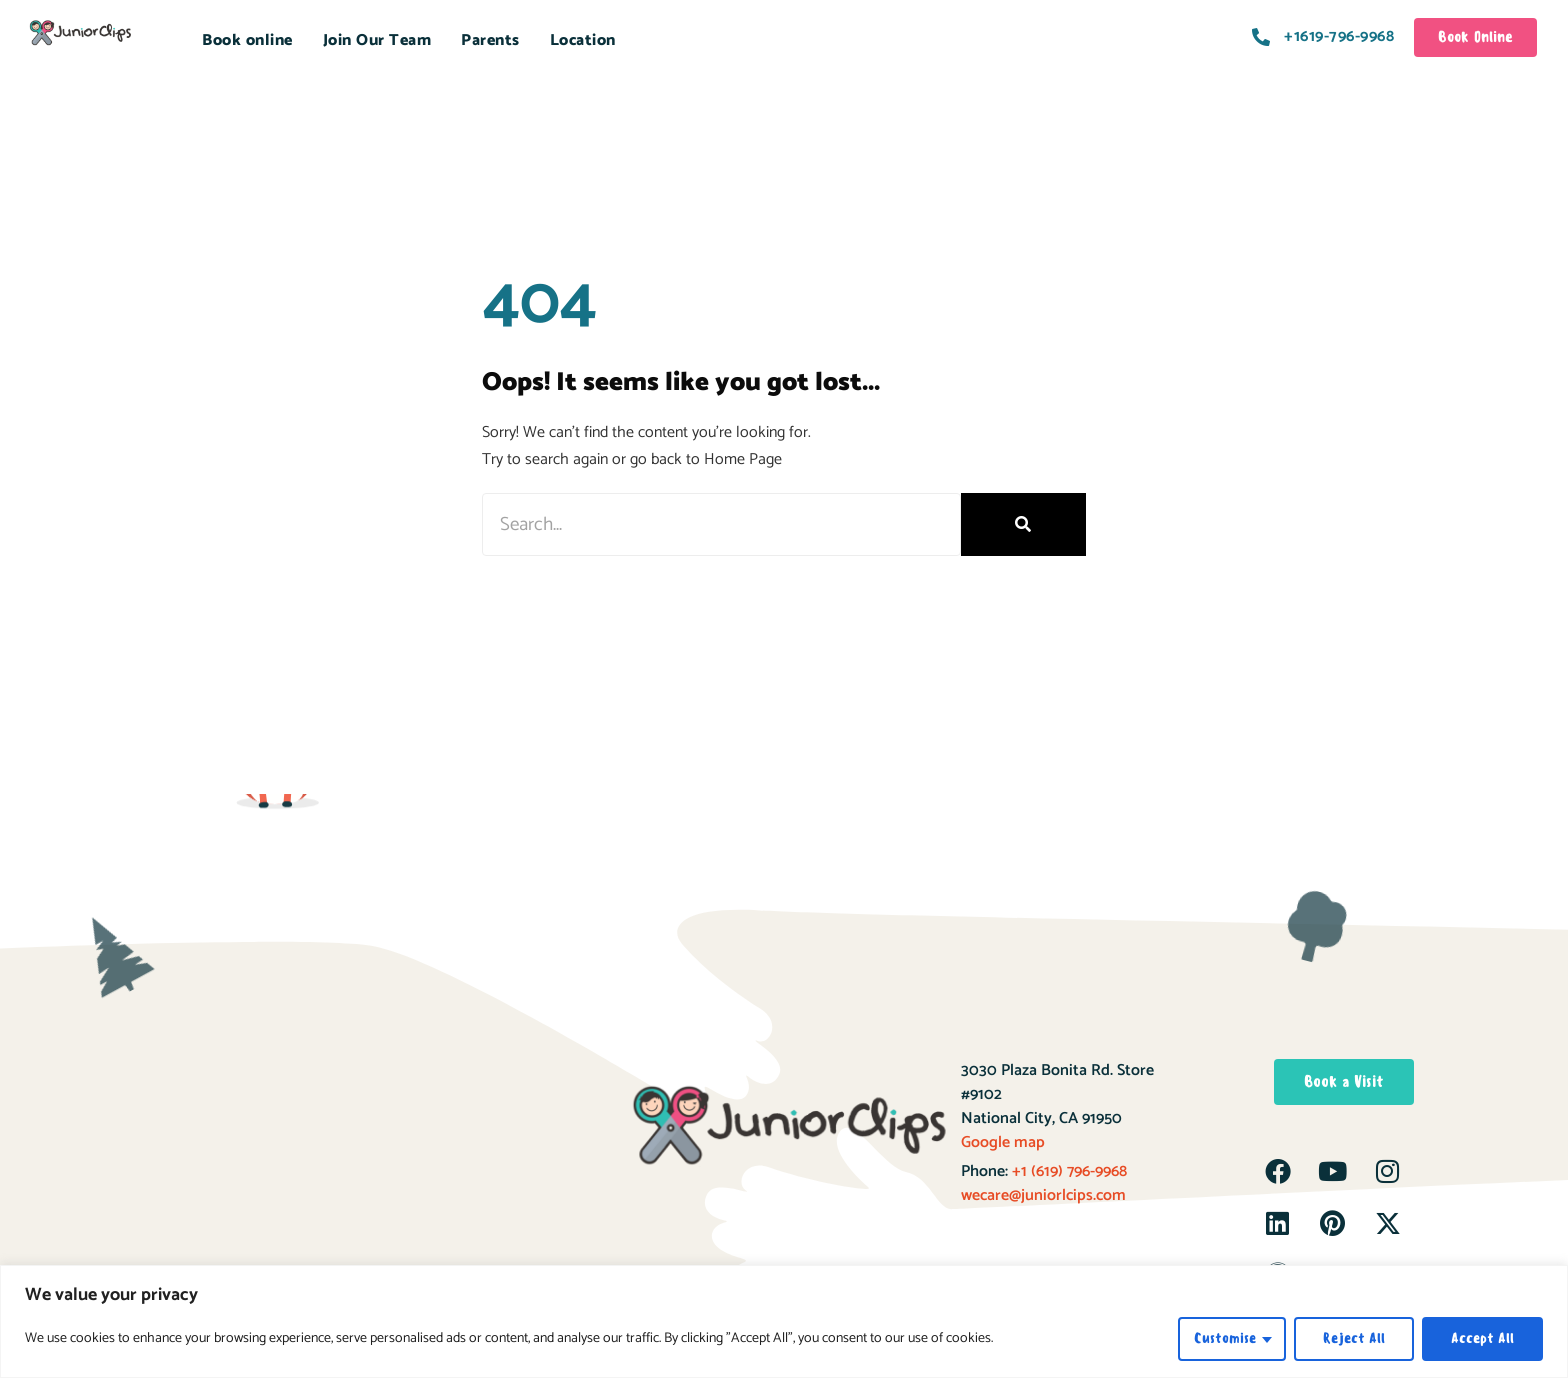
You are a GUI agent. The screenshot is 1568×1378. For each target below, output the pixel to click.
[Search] (1023, 524)
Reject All (1354, 1338)
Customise (1225, 1338)
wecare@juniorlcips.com (1043, 1195)
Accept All (1482, 1338)
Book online (247, 40)
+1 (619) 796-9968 (1067, 1171)
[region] (784, 1321)
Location (583, 40)
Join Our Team (377, 40)
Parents (490, 40)
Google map (1003, 1142)
